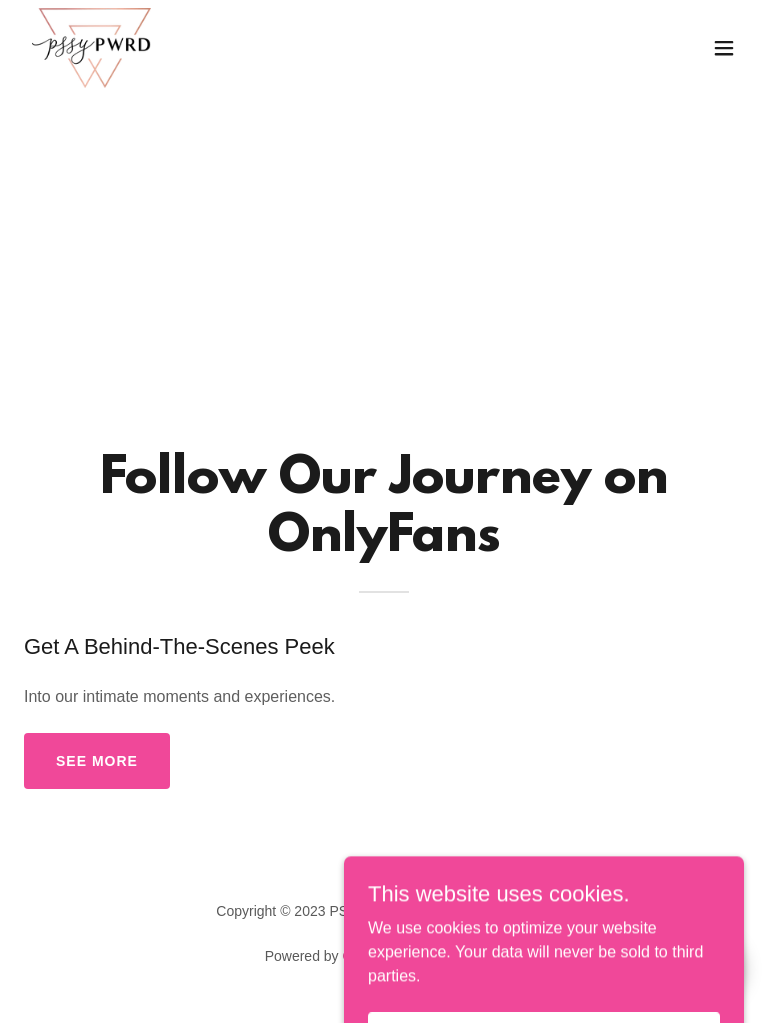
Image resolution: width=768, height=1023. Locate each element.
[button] (724, 48)
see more (97, 761)
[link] (91, 48)
